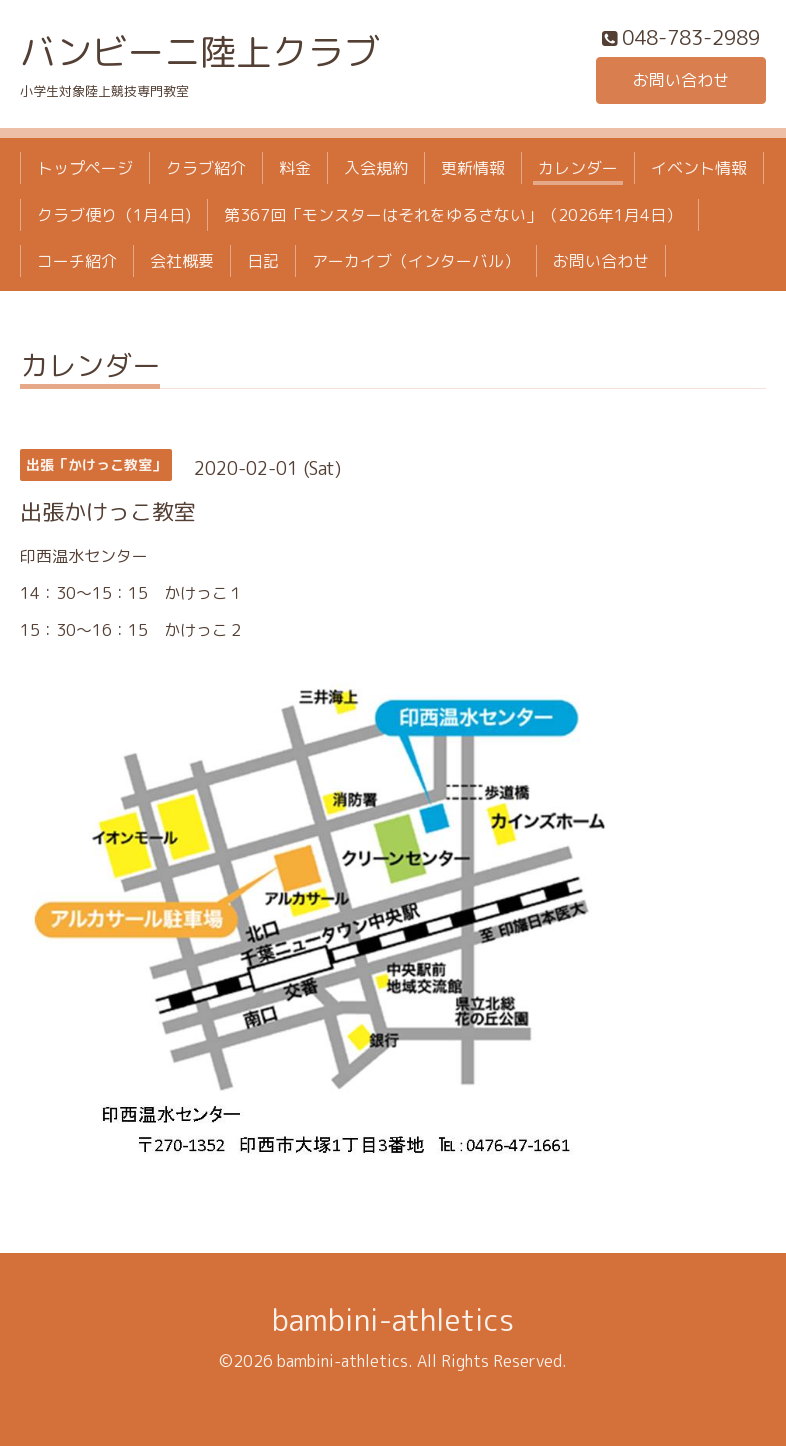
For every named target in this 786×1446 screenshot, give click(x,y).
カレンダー (578, 168)
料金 (295, 168)
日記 (263, 261)
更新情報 (473, 168)
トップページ (85, 168)
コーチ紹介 (77, 261)
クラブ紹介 (206, 168)
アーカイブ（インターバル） (416, 261)
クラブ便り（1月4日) (114, 215)
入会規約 (376, 168)
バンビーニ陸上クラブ (200, 51)
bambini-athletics (393, 1320)
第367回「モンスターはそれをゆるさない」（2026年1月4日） (453, 215)
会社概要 (182, 261)
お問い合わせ (681, 80)
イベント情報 (699, 168)
